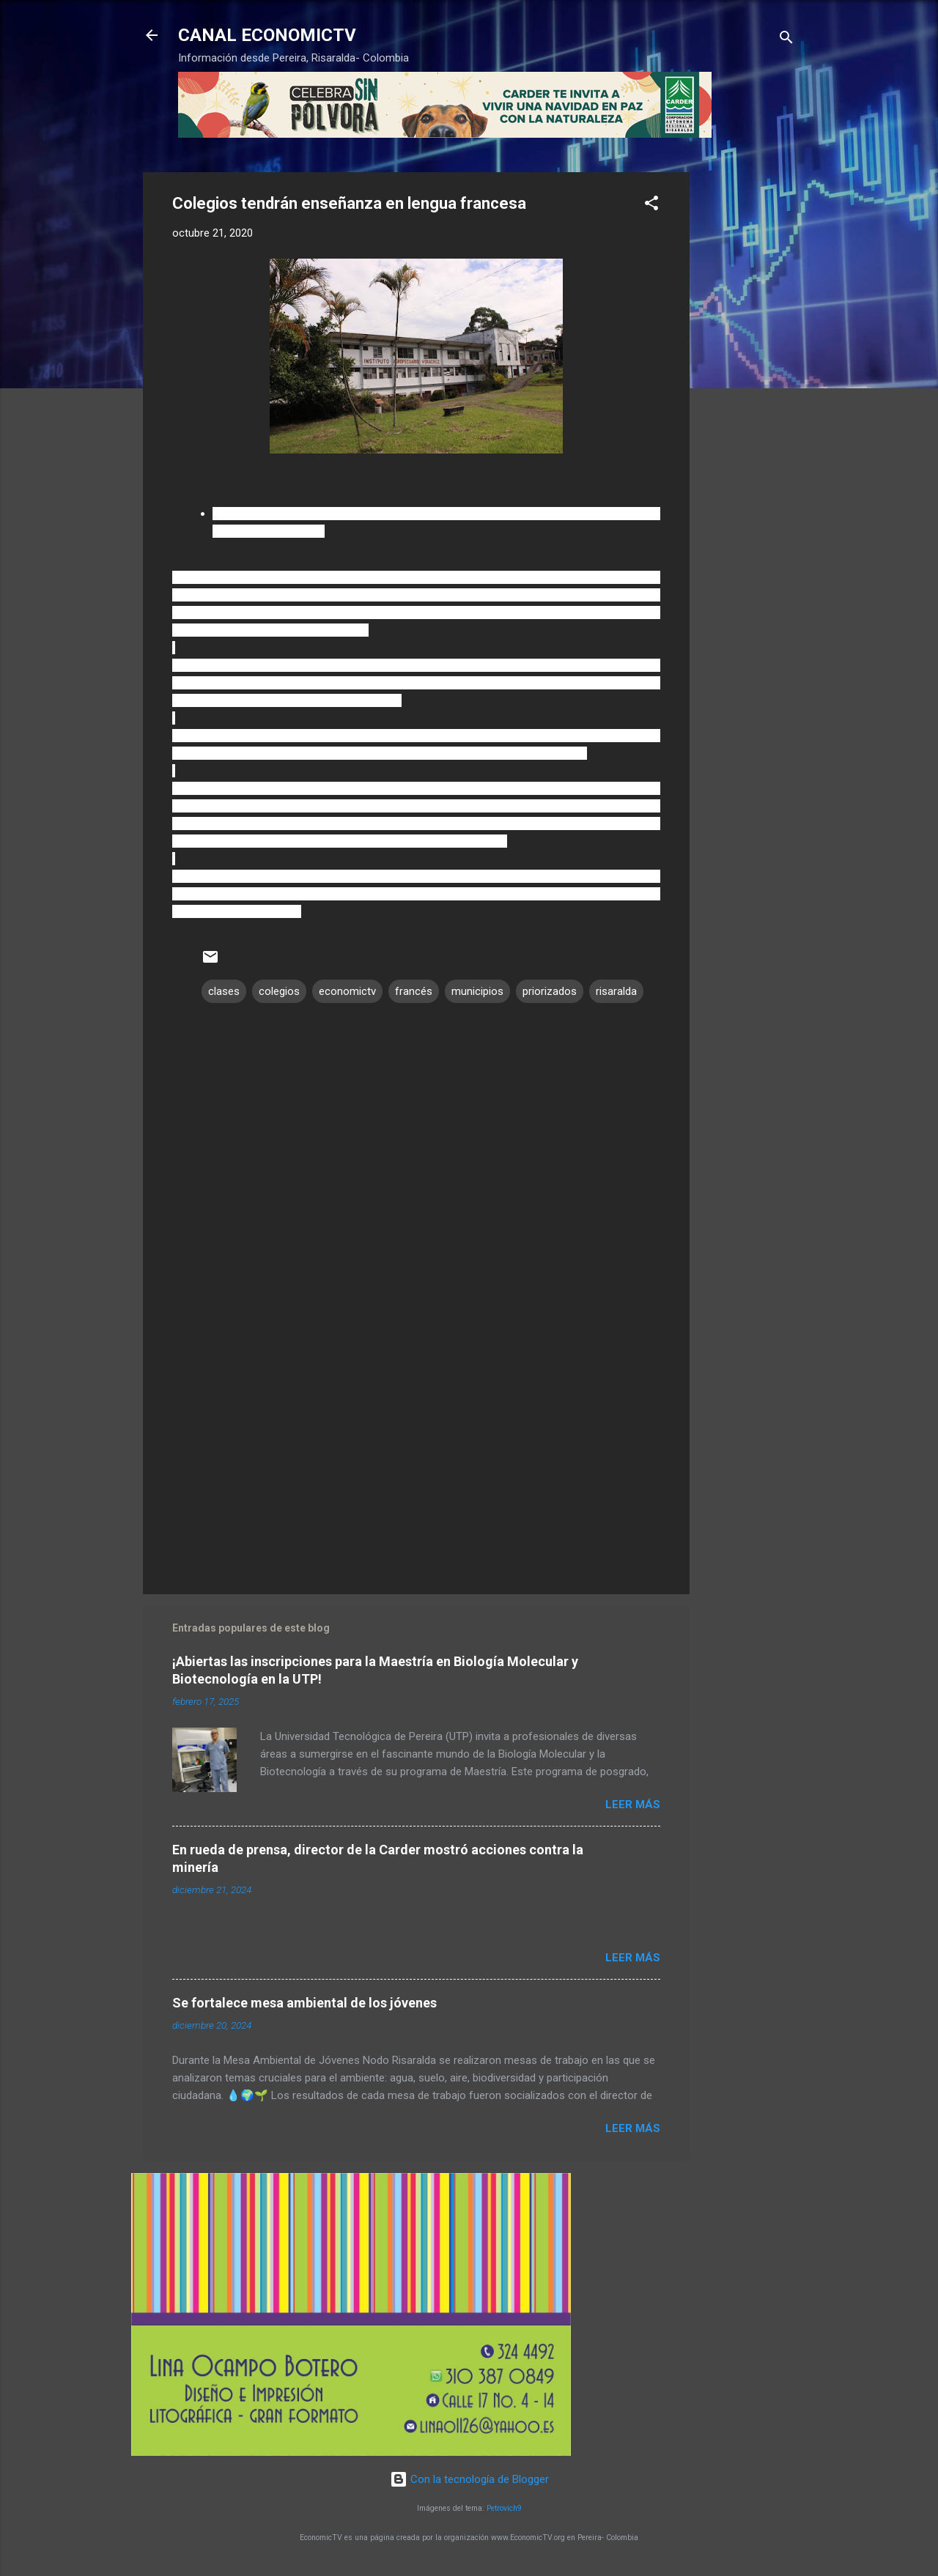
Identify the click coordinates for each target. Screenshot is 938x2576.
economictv (347, 991)
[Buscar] (786, 40)
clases (224, 991)
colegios (279, 991)
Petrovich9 (504, 2508)
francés (413, 991)
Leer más (632, 1804)
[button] (651, 205)
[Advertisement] (748, 392)
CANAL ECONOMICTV (267, 35)
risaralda (616, 991)
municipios (477, 991)
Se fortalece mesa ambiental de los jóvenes (304, 2002)
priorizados (549, 991)
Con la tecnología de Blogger (469, 2479)
